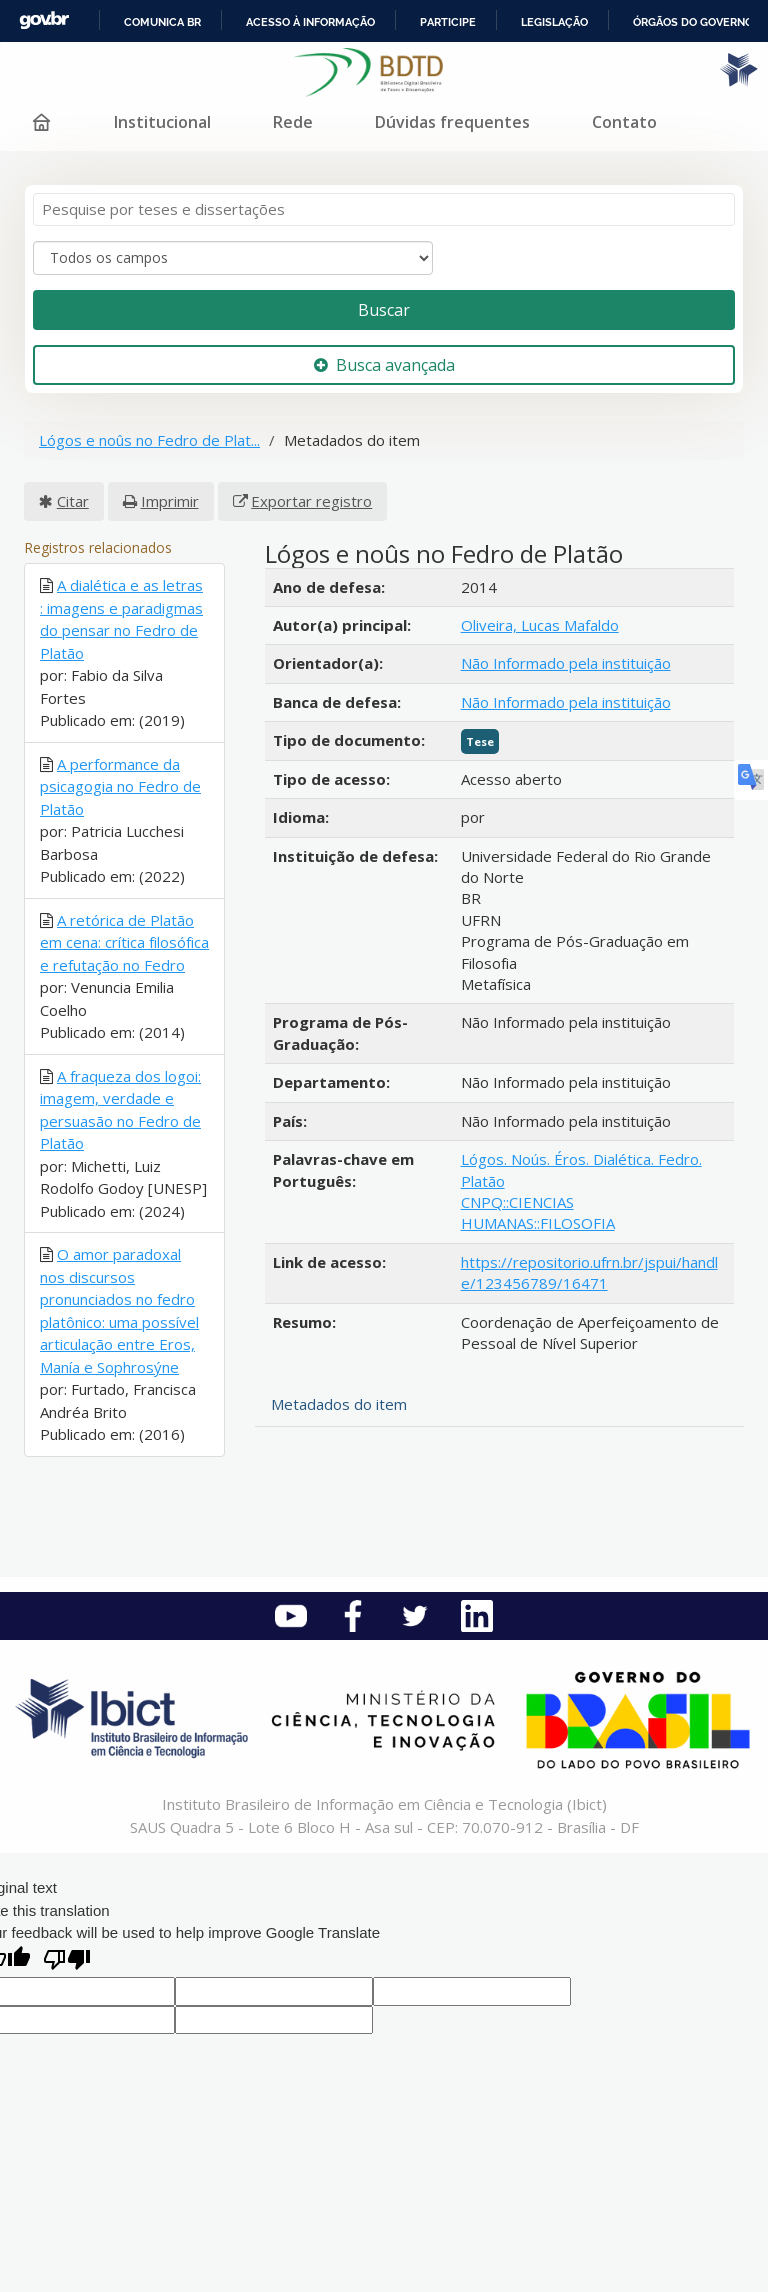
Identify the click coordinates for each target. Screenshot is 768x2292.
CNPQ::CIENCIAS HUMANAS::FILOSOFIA (538, 1212)
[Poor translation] (67, 1961)
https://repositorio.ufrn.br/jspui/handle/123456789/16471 (589, 1272)
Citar (73, 501)
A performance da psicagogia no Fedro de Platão (120, 786)
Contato (624, 122)
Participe (448, 22)
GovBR (44, 20)
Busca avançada (384, 365)
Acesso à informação (310, 22)
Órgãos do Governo (693, 22)
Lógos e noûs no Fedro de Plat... (149, 440)
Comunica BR (162, 22)
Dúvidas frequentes (452, 122)
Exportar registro (311, 501)
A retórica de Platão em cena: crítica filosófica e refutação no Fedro (124, 942)
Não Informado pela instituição (566, 663)
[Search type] (233, 258)
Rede (293, 122)
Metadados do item (339, 1404)
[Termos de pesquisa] (384, 209)
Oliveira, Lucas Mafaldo (540, 625)
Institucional (162, 122)
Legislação (554, 22)
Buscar (384, 310)
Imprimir (170, 501)
